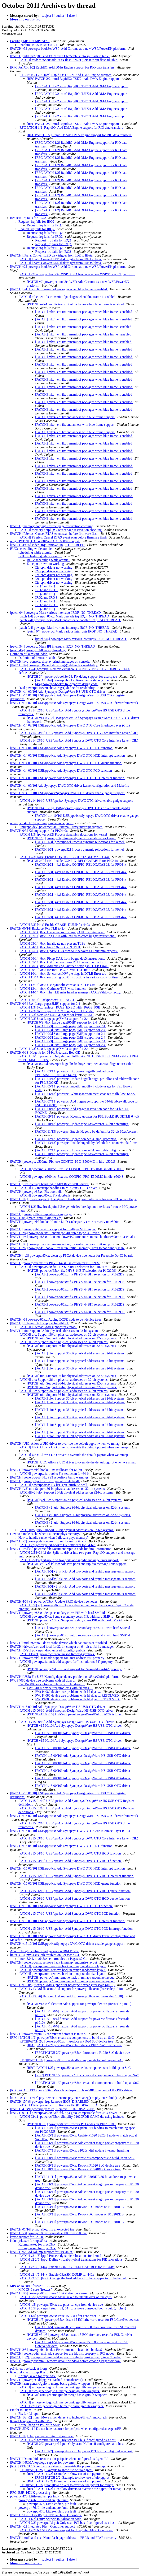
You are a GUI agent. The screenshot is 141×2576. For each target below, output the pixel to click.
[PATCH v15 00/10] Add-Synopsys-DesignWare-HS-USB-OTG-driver (58, 1706)
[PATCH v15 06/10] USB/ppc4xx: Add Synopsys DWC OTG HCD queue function (66, 1883)
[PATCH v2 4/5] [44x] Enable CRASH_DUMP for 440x (56, 2274)
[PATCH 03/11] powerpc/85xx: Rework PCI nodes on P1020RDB (71, 2124)
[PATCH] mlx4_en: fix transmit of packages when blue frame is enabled (59, 289)
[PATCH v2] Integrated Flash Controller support (43, 2526)
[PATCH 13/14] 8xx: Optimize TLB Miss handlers (52, 988)
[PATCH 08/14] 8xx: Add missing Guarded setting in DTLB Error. (63, 966)
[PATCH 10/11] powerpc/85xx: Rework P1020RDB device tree (78, 2169)
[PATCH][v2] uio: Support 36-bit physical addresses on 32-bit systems (58, 1488)
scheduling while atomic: (35, 552)
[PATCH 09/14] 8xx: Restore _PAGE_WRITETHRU (54, 970)
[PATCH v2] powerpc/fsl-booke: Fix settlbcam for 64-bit (48, 1541)
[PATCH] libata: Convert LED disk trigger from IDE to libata (51, 255)
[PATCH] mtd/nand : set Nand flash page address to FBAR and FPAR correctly (63, 2537)
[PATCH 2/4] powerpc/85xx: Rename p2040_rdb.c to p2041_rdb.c (55, 1233)
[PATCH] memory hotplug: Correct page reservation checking (52, 526)
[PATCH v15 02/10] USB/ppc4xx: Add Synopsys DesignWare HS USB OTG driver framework (74, 1816)
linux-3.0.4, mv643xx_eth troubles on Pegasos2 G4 (45, 1955)
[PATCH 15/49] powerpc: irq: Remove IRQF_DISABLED (49, 2101)
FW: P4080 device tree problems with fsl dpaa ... (43, 1680)
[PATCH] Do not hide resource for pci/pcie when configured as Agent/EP (59, 2458)
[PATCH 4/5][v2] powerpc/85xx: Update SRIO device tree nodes (54, 1601)
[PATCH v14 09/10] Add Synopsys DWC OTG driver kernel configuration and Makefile (70, 785)
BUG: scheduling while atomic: (31, 548)
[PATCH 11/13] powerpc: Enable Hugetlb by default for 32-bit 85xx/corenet (86, 1131)
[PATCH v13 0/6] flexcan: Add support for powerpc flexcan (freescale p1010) (62, 1985)
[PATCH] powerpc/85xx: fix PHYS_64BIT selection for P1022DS (55, 1263)
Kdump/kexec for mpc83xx (29, 2240)
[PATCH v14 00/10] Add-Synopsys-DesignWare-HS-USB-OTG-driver (58, 691)
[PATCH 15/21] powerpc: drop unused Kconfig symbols (48, 1650)
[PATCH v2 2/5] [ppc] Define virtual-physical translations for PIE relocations (70, 2259)
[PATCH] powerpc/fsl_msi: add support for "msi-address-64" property (57, 1658)
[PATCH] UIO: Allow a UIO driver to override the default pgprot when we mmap (65, 1443)
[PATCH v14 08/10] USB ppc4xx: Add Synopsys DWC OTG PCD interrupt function (67, 778)
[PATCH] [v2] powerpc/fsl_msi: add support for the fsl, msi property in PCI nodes (65, 2357)
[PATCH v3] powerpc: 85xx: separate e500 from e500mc (48, 2233)
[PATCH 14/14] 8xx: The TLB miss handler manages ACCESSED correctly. (70, 992)
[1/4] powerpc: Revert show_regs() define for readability (56, 688)
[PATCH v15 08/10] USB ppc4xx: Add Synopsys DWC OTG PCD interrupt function (67, 1921)
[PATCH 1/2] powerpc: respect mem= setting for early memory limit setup (60, 1244)
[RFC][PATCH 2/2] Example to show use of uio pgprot (55, 2470)
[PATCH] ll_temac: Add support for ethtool (39, 1323)
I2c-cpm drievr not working (46, 563)
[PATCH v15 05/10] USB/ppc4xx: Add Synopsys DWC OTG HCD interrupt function (68, 1868)
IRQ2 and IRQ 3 (46, 586)
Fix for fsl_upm (21, 2410)
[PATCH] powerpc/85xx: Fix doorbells (36, 1191)
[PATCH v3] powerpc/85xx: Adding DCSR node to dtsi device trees (56, 1319)
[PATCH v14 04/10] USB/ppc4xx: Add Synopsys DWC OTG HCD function (61, 748)
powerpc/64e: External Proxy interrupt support (42, 823)
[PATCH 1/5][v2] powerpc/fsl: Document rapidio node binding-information (61, 1549)
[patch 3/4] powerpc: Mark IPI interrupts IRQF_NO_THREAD (53, 646)
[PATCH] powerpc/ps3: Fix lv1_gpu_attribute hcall (45, 1481)
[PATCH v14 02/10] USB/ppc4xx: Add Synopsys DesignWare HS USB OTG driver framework (74, 703)
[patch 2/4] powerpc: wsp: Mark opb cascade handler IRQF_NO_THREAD (69, 620)
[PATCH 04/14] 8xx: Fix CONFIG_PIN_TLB (49, 947)
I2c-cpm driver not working (54, 571)
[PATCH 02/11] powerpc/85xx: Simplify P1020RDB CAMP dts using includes (71, 2116)
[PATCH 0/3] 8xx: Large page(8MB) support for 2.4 (45, 1003)
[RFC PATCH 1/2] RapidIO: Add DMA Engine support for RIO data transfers (62, 67)
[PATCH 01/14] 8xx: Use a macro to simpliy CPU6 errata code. (61, 932)
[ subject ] (46, 15)
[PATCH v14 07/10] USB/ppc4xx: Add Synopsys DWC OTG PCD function (61, 770)
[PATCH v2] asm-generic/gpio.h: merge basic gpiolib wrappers (61, 2406)
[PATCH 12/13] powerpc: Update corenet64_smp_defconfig (76, 1139)
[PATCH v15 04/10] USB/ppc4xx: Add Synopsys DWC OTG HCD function (61, 1846)
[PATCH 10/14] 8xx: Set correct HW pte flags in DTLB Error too (62, 973)
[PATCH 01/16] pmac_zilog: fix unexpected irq (42, 2229)
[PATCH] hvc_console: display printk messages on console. (50, 661)
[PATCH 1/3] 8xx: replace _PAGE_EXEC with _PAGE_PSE (59, 1007)
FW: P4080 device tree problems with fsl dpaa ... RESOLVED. (77, 1695)
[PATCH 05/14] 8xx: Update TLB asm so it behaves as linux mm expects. (68, 951)
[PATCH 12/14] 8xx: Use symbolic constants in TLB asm (57, 985)
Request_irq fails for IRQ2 (28, 218)
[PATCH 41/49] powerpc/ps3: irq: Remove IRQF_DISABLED (52, 2109)
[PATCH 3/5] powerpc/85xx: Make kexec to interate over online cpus (65, 2297)
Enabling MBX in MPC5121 (29, 41)
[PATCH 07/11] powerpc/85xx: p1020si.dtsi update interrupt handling (82, 2150)
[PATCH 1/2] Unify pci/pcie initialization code (42, 2436)
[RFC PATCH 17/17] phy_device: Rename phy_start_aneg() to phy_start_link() (64, 2098)
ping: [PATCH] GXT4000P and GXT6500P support (45, 541)
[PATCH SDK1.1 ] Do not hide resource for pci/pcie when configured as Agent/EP (66, 2428)
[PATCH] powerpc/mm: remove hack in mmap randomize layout (54, 1962)
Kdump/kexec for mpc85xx (29, 2372)
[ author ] (60, 15)
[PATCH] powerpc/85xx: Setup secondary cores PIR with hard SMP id (58, 1612)
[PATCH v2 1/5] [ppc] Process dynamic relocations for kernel (60, 2255)
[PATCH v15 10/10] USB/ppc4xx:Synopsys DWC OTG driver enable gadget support (67, 1943)
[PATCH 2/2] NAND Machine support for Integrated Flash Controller (65, 2530)
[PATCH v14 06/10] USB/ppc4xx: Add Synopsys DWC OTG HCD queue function (66, 763)
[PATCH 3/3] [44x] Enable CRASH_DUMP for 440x (54, 924)
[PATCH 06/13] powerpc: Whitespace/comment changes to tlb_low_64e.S (85, 1094)
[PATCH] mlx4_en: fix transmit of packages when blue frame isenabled (83, 327)
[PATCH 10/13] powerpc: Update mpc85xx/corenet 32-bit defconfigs (82, 1124)
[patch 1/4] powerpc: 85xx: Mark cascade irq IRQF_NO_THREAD (64, 616)
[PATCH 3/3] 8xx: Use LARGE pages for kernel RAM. (55, 1015)
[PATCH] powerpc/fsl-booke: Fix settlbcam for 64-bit (46, 1470)
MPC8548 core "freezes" (27, 2286)
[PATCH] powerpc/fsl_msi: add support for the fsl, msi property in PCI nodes (62, 2353)
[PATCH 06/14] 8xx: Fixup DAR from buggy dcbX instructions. (62, 958)
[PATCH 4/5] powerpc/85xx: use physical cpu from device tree (61, 2304)
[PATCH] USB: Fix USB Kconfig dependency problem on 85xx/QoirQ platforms (65, 1676)
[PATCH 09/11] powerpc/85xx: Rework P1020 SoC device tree (78, 2165)
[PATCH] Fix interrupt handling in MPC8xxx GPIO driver (49, 1184)
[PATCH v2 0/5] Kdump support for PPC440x (41, 2252)
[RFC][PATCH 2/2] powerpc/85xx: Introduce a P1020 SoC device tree (66, 2041)
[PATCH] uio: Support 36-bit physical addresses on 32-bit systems (55, 1330)
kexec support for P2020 (27, 2237)
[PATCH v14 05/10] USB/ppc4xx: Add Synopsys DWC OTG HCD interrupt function (68, 755)
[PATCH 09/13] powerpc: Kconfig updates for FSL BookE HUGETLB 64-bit (87, 1116)
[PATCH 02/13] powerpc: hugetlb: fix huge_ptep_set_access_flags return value (80, 1064)
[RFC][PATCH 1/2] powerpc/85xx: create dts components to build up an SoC (62, 2037)
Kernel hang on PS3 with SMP (31, 2421)
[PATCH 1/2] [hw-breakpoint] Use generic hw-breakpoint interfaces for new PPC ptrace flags (73, 1199)
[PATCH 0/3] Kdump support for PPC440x (39, 830)
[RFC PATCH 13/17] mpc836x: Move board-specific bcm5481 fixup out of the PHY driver (71, 2090)
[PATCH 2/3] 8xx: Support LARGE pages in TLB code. (56, 1011)
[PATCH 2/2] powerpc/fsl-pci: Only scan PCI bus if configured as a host (67, 2440)
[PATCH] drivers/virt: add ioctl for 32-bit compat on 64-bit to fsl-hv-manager (62, 1646)
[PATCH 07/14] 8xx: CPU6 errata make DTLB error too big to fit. (63, 962)
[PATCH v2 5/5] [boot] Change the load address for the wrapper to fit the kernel (72, 2278)
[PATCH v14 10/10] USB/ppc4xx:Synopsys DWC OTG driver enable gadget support (67, 793)
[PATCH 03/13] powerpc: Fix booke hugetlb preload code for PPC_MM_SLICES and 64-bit (76, 1073)
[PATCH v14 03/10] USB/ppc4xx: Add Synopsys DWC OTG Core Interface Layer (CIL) (70, 725)
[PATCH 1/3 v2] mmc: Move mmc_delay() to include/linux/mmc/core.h (58, 2417)
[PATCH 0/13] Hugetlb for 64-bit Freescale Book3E (45, 1052)
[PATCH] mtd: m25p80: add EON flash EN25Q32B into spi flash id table (60, 56)
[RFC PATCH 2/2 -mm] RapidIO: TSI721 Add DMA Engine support (64, 75)
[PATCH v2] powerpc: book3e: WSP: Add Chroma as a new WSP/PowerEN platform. (68, 266)
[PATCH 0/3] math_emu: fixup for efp (36, 1218)
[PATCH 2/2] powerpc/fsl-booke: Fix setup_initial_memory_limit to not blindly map (67, 1248)
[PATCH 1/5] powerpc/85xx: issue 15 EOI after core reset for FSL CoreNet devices (83, 2319)
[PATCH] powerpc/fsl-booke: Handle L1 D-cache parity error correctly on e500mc (66, 1221)
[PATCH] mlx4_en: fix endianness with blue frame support (75, 417)
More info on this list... (26, 19)
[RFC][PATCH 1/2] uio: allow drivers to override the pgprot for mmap (58, 2466)
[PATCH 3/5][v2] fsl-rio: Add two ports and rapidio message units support (68, 1560)
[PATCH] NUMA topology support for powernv (42, 2462)
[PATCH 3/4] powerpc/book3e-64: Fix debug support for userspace (72, 676)
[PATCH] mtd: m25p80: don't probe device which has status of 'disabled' (59, 1643)
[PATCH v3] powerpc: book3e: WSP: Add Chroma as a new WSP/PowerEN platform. (68, 48)
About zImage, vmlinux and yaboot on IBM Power (44, 1951)
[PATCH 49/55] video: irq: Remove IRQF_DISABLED (47, 545)
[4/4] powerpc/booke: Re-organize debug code (66, 684)
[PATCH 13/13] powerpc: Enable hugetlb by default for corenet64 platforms (86, 1142)
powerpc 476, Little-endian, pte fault (35, 2496)
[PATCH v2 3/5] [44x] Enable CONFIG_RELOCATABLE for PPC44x (66, 2267)
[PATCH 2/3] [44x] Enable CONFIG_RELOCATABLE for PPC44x (64, 857)
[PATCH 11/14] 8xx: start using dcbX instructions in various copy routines (68, 977)
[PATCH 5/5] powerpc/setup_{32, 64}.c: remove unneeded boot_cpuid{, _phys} (72, 2308)
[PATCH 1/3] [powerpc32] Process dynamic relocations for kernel (63, 834)
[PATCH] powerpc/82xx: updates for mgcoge (41, 1214)
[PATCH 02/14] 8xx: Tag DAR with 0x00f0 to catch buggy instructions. (67, 936)
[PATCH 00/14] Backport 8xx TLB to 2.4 (38, 928)
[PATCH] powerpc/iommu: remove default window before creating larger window (65, 2361)
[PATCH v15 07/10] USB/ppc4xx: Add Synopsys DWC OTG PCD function (61, 1906)
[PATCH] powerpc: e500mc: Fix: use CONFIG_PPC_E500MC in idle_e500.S (63, 1161)
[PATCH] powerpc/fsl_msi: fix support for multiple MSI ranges (53, 1229)
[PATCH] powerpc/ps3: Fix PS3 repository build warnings (49, 1477)
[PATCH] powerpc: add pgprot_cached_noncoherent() (46, 2380)
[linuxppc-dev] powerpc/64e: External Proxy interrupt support (60, 827)
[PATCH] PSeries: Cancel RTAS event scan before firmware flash (54, 533)
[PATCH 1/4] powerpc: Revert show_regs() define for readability (54, 665)
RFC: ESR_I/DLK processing (30, 2492)
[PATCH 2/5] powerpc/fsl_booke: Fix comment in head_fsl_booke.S (56, 2349)
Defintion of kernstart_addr (29, 654)
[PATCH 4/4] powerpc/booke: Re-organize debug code (72, 680)
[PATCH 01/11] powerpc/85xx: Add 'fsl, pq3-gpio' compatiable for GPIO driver (64, 2113)
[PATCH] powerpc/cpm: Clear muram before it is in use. (48, 2034)
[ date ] (71, 15)
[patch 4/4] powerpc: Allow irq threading (38, 650)
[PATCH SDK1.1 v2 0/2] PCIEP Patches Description (46, 2515)
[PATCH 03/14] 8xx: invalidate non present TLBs (52, 943)
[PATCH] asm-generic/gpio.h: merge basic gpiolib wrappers (50, 2383)
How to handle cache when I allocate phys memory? (45, 1534)
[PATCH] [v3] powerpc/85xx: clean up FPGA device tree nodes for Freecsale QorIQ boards (72, 1255)
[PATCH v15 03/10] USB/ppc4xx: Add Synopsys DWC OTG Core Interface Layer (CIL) (70, 1831)
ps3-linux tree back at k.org (29, 2368)
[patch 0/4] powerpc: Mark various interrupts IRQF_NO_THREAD (56, 612)
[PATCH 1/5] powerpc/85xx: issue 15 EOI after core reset (49, 2293)
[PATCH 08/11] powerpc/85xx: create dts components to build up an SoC (85, 2158)
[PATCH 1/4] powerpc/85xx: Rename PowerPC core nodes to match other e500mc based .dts (73, 1236)
